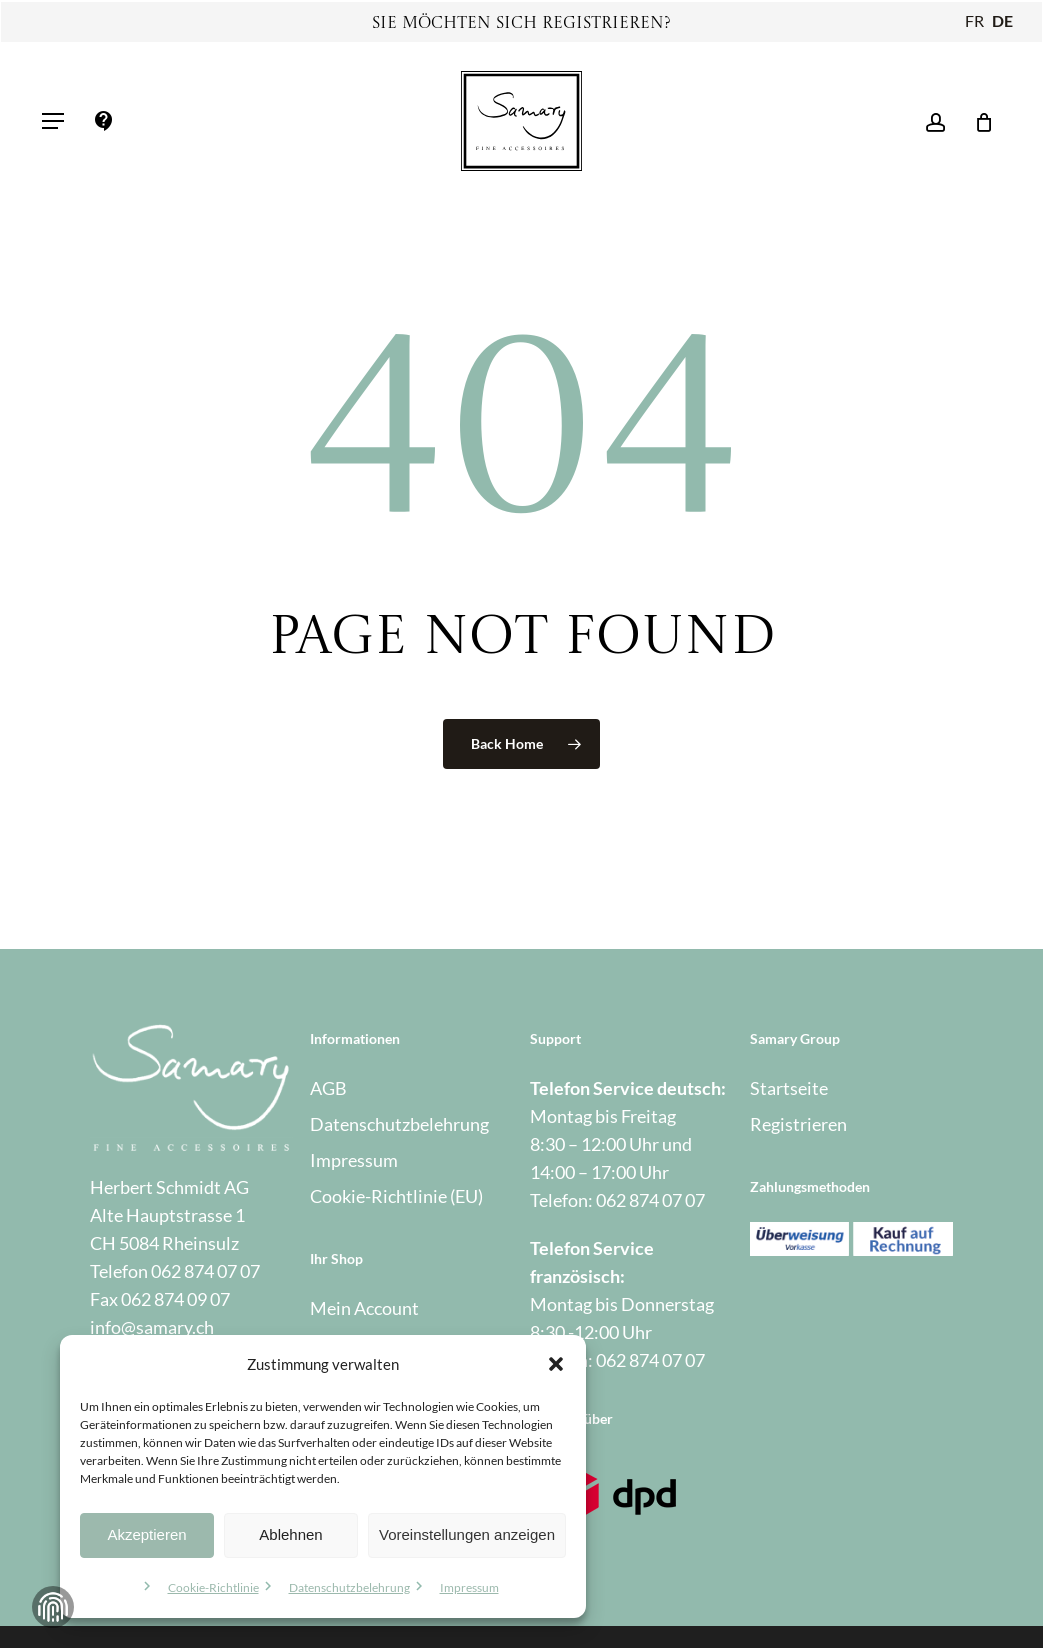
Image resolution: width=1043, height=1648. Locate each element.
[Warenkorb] (976, 121)
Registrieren (798, 1124)
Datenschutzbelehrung (349, 1587)
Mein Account (364, 1308)
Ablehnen (290, 1534)
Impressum (469, 1587)
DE (1002, 20)
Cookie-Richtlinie (213, 1587)
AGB (328, 1088)
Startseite (789, 1088)
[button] (556, 1364)
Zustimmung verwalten (53, 1607)
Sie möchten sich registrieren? (521, 24)
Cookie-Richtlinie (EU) (396, 1196)
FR (974, 20)
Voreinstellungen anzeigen (467, 1534)
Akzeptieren (146, 1534)
